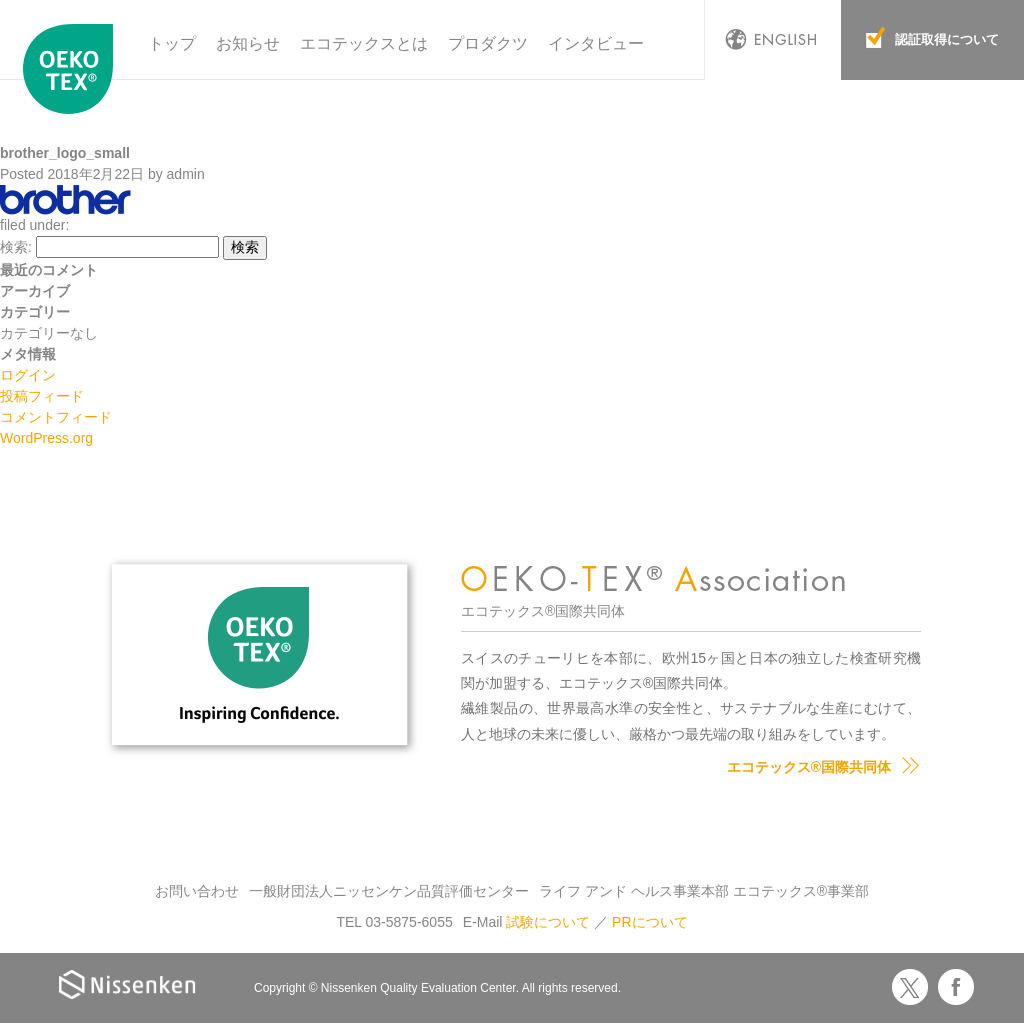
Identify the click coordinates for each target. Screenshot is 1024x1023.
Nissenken (127, 984)
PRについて (649, 922)
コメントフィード (56, 417)
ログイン (28, 375)
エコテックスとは (364, 43)
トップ (172, 43)
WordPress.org (46, 438)
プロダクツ (488, 43)
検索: (16, 247)
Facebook (956, 987)
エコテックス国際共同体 (73, 69)
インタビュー (596, 43)
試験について (548, 922)
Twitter (910, 987)
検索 (245, 247)
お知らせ (248, 43)
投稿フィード (42, 396)
